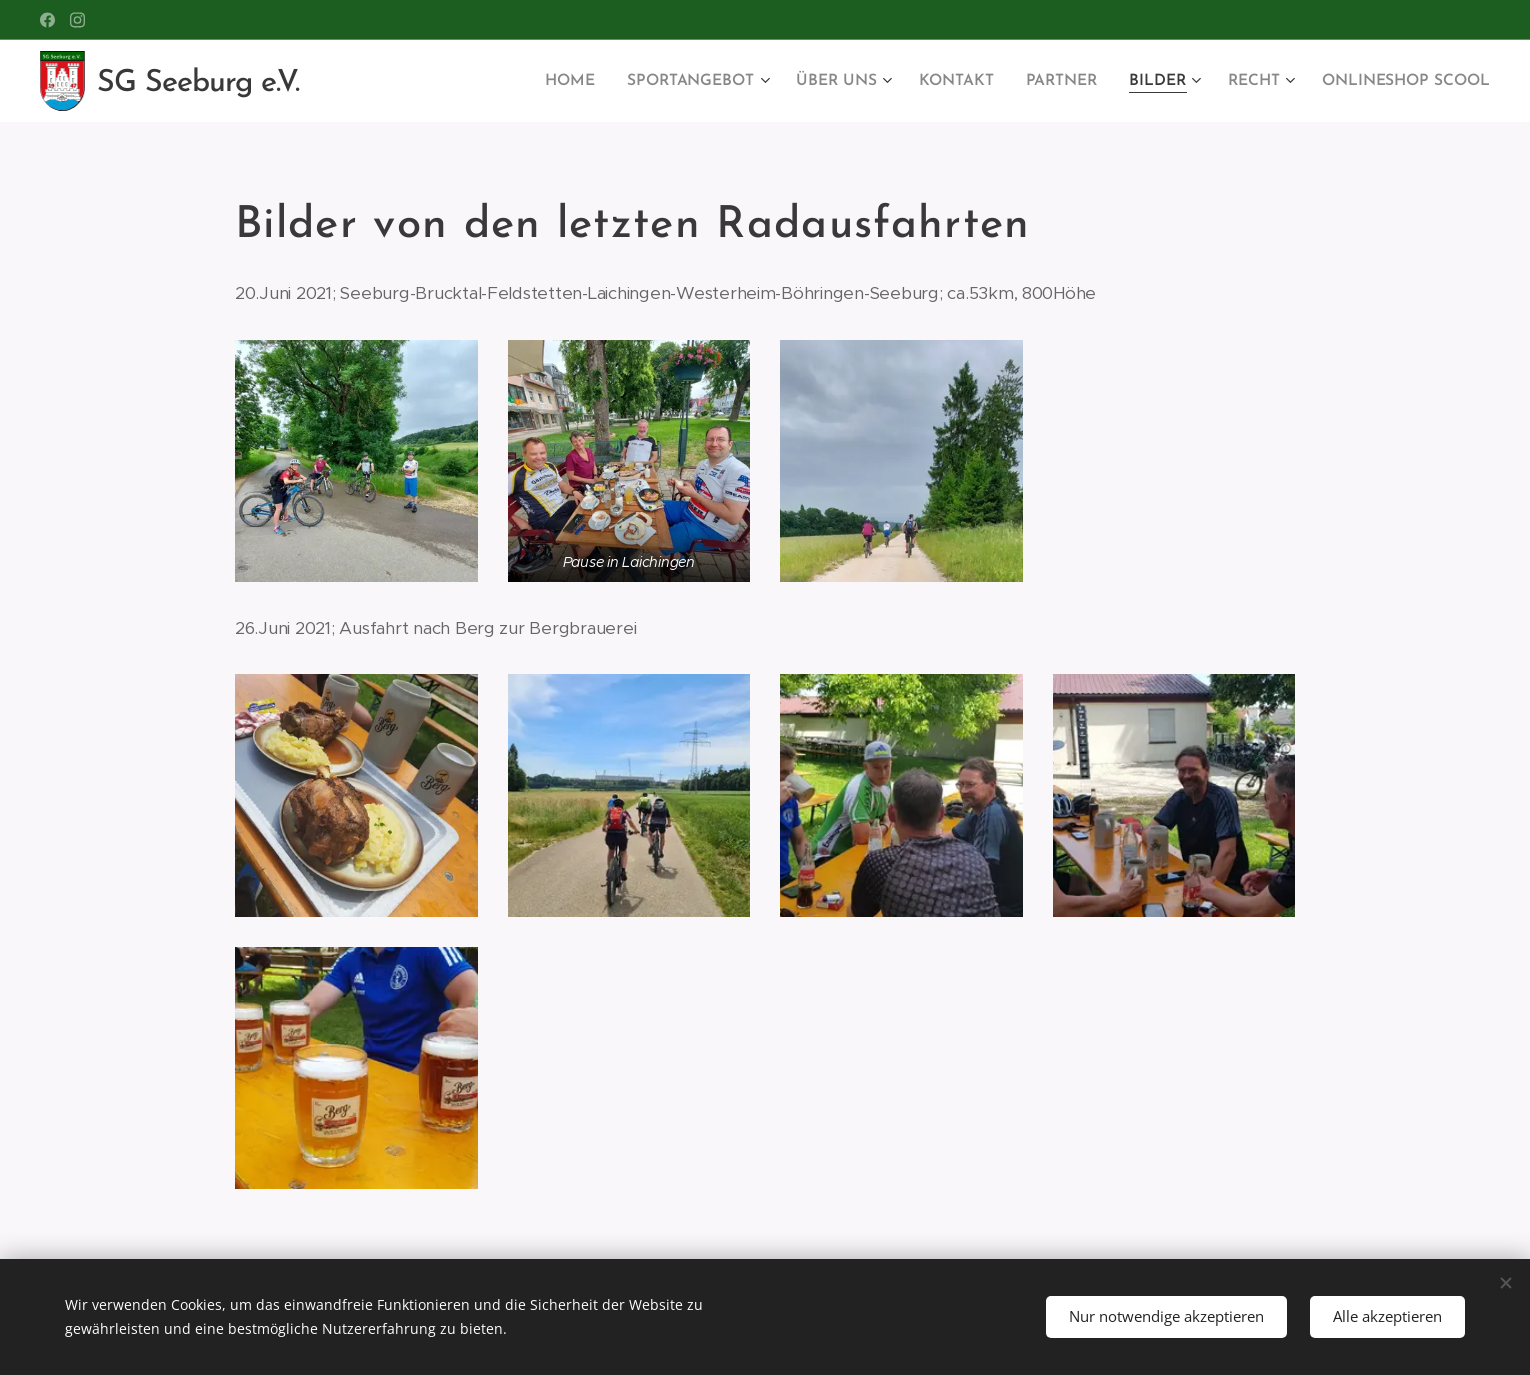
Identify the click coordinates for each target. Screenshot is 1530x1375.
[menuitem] (592, 81)
